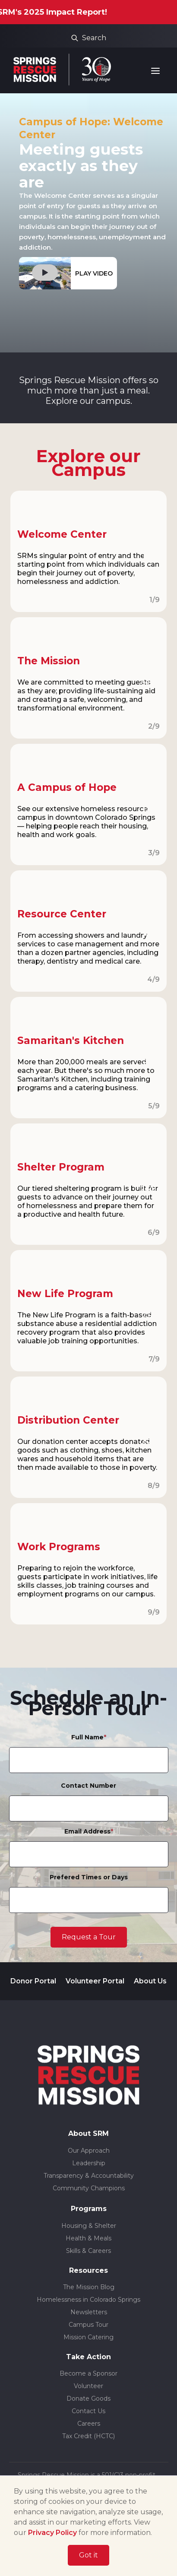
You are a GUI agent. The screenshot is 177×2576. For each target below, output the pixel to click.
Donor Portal (33, 1981)
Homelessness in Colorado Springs (88, 2299)
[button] (156, 71)
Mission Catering (88, 2337)
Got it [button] (88, 2555)
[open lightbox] (68, 273)
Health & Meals (88, 2238)
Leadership (88, 2163)
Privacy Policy (52, 2532)
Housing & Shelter (88, 2226)
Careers (88, 2423)
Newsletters (88, 2312)
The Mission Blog (88, 2287)
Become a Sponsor (88, 2373)
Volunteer (88, 2386)
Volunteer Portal (95, 1981)
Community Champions (89, 2188)
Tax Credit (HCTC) (88, 2436)
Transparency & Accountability (89, 2175)
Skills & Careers (88, 2251)
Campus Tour (88, 2325)
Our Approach (89, 2150)
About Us (150, 1981)
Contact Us (88, 2411)
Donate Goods (88, 2398)
